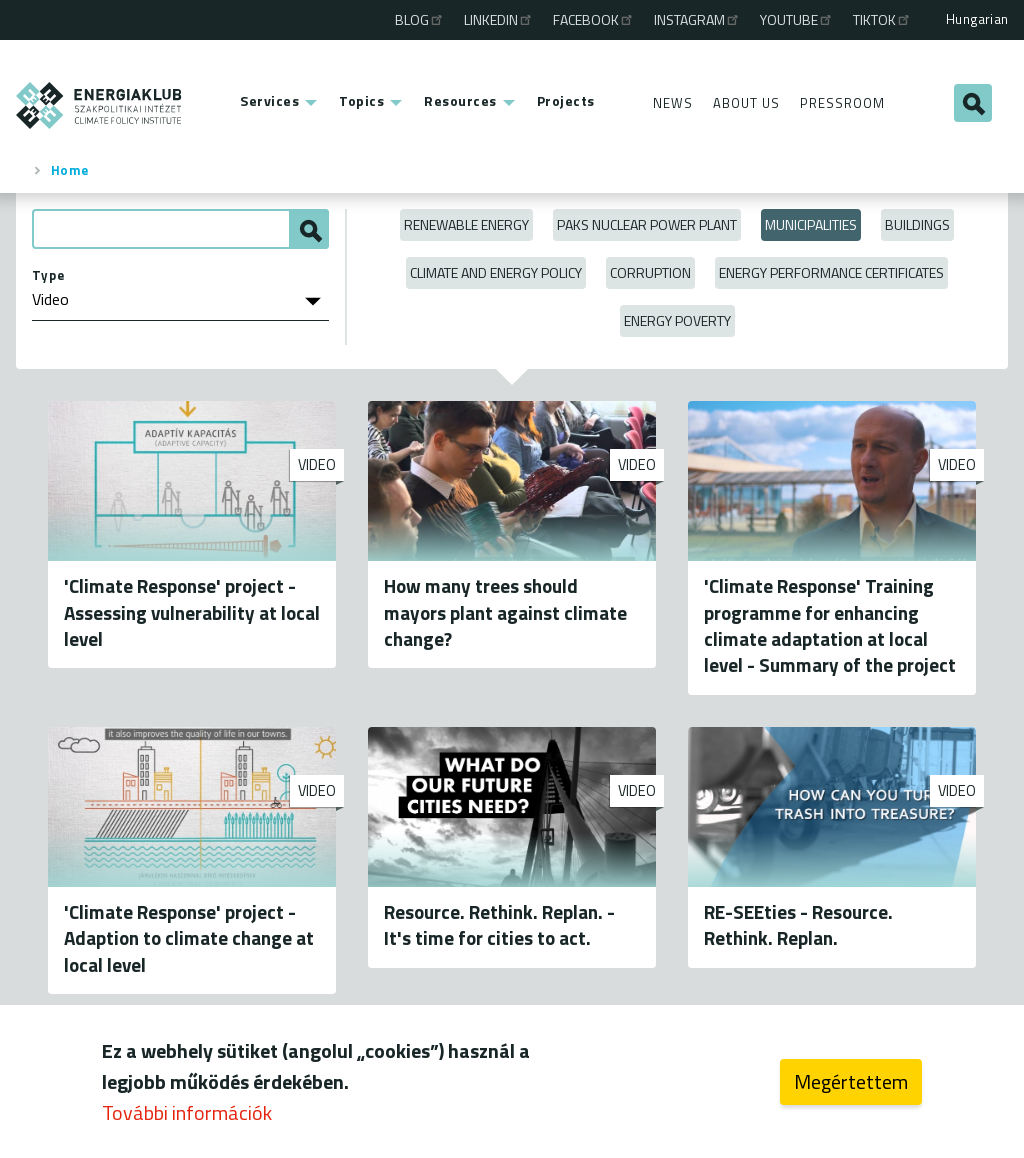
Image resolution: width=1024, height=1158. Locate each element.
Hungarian (977, 19)
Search (973, 103)
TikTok (882, 19)
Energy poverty (677, 320)
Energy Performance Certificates (831, 272)
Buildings (917, 224)
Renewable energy (466, 224)
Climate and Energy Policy (496, 272)
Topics (361, 100)
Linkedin (499, 19)
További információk (187, 1118)
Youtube (797, 19)
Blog (420, 19)
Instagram (697, 19)
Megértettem (851, 1086)
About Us (746, 103)
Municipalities (811, 224)
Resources (460, 100)
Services (269, 100)
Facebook (594, 19)
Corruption (650, 272)
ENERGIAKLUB (99, 105)
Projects (566, 100)
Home (70, 170)
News (673, 103)
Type (48, 275)
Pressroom (842, 103)
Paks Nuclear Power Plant (647, 224)
